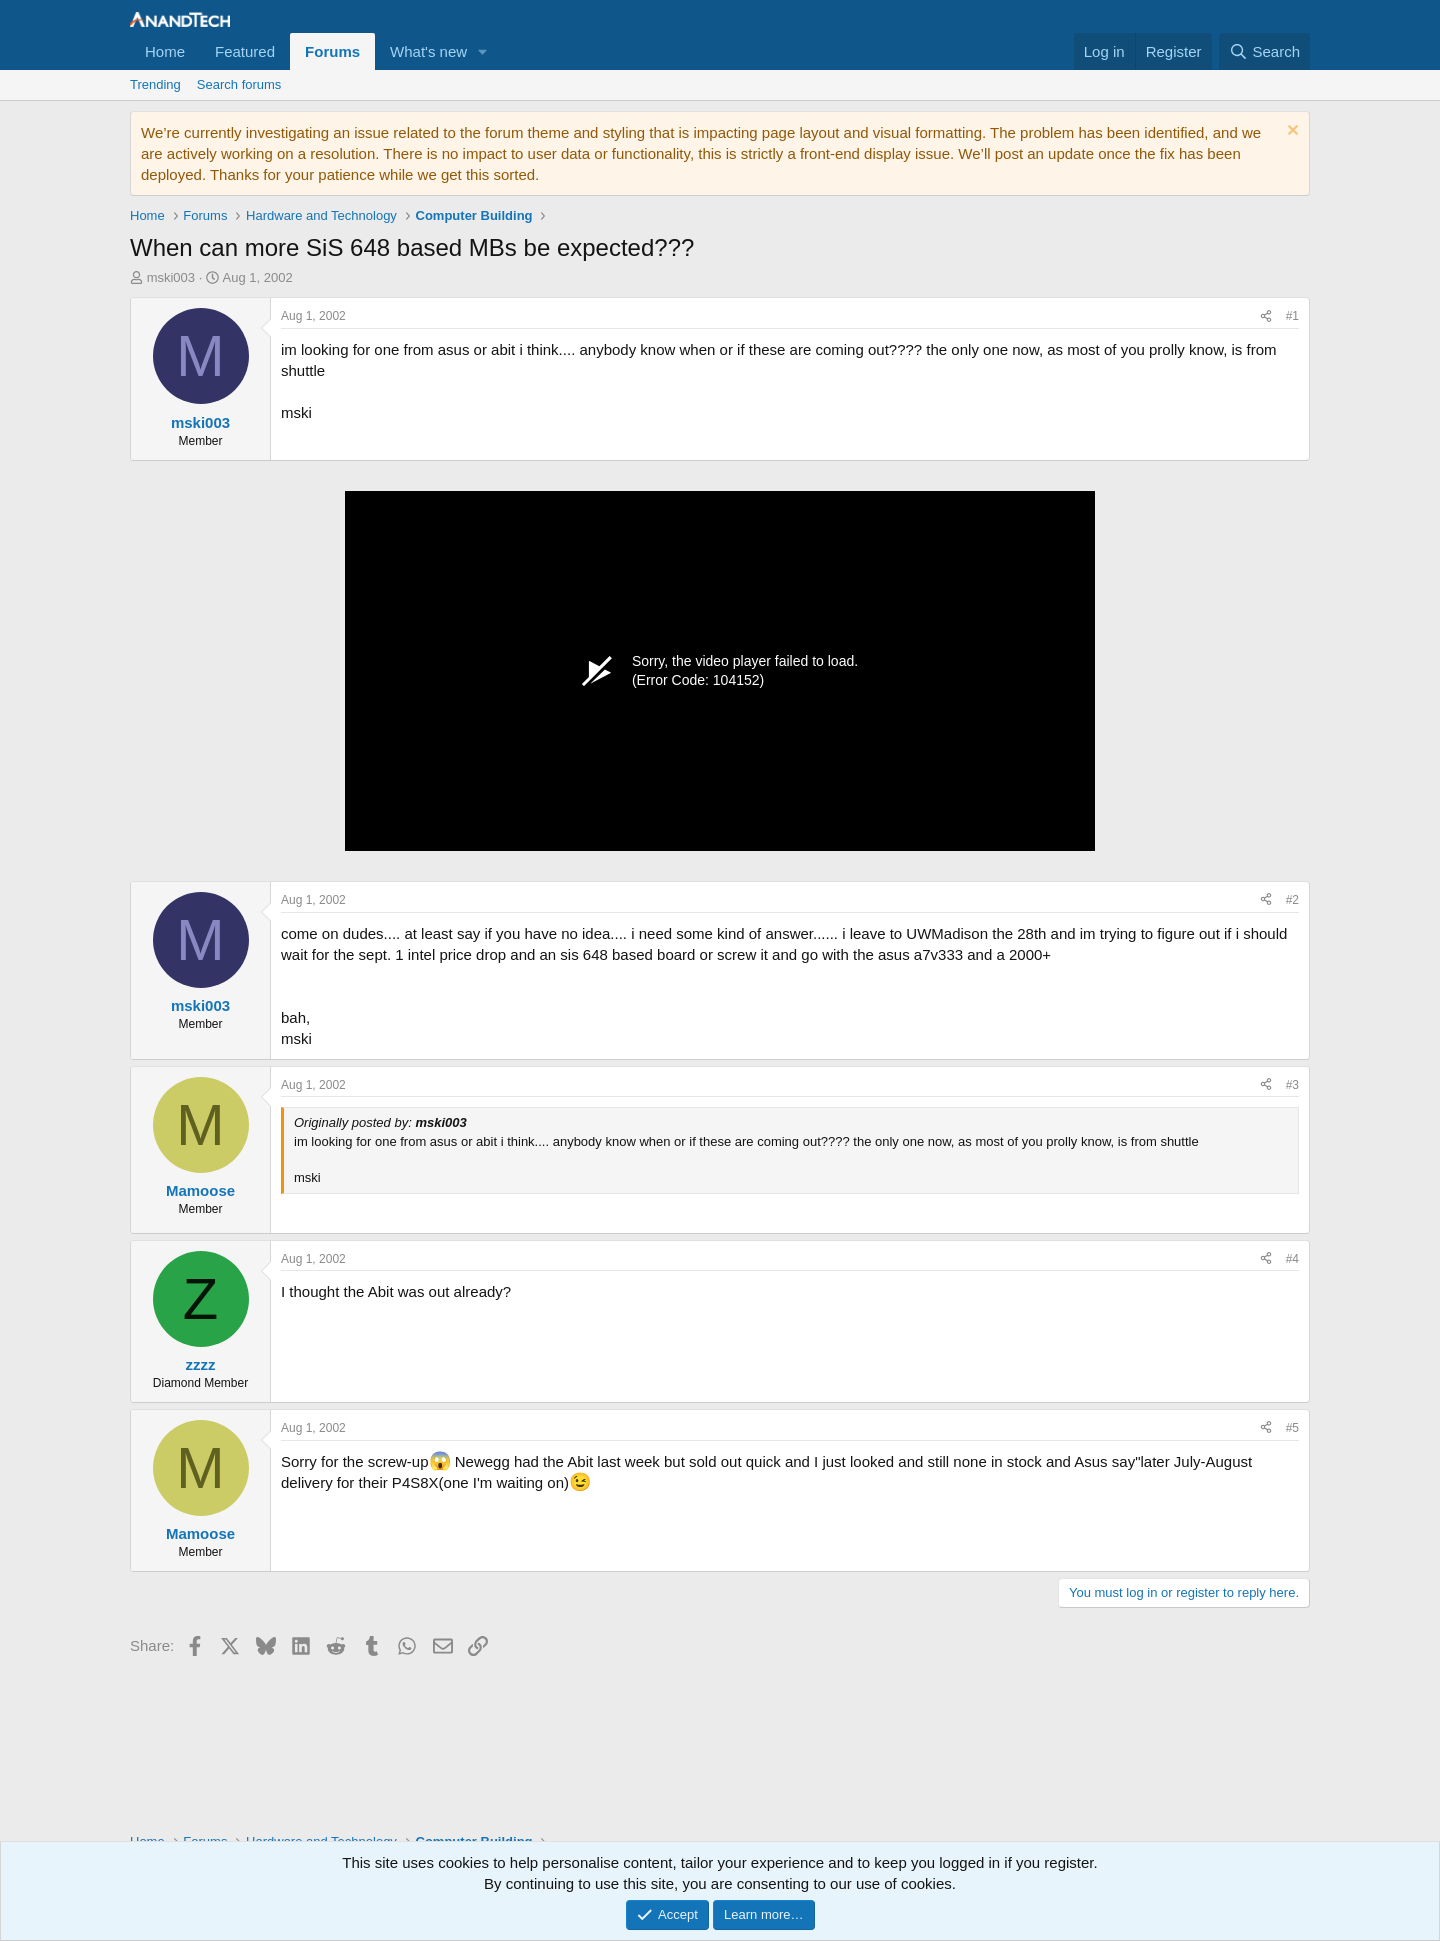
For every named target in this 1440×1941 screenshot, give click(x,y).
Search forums (239, 84)
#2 (1292, 900)
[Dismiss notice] (1290, 132)
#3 (1292, 1085)
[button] (483, 51)
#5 (1292, 1428)
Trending (155, 84)
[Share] (1266, 316)
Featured (245, 51)
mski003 (171, 277)
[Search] (1264, 51)
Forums (332, 51)
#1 (1292, 316)
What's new (428, 51)
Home (165, 51)
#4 (1292, 1259)
